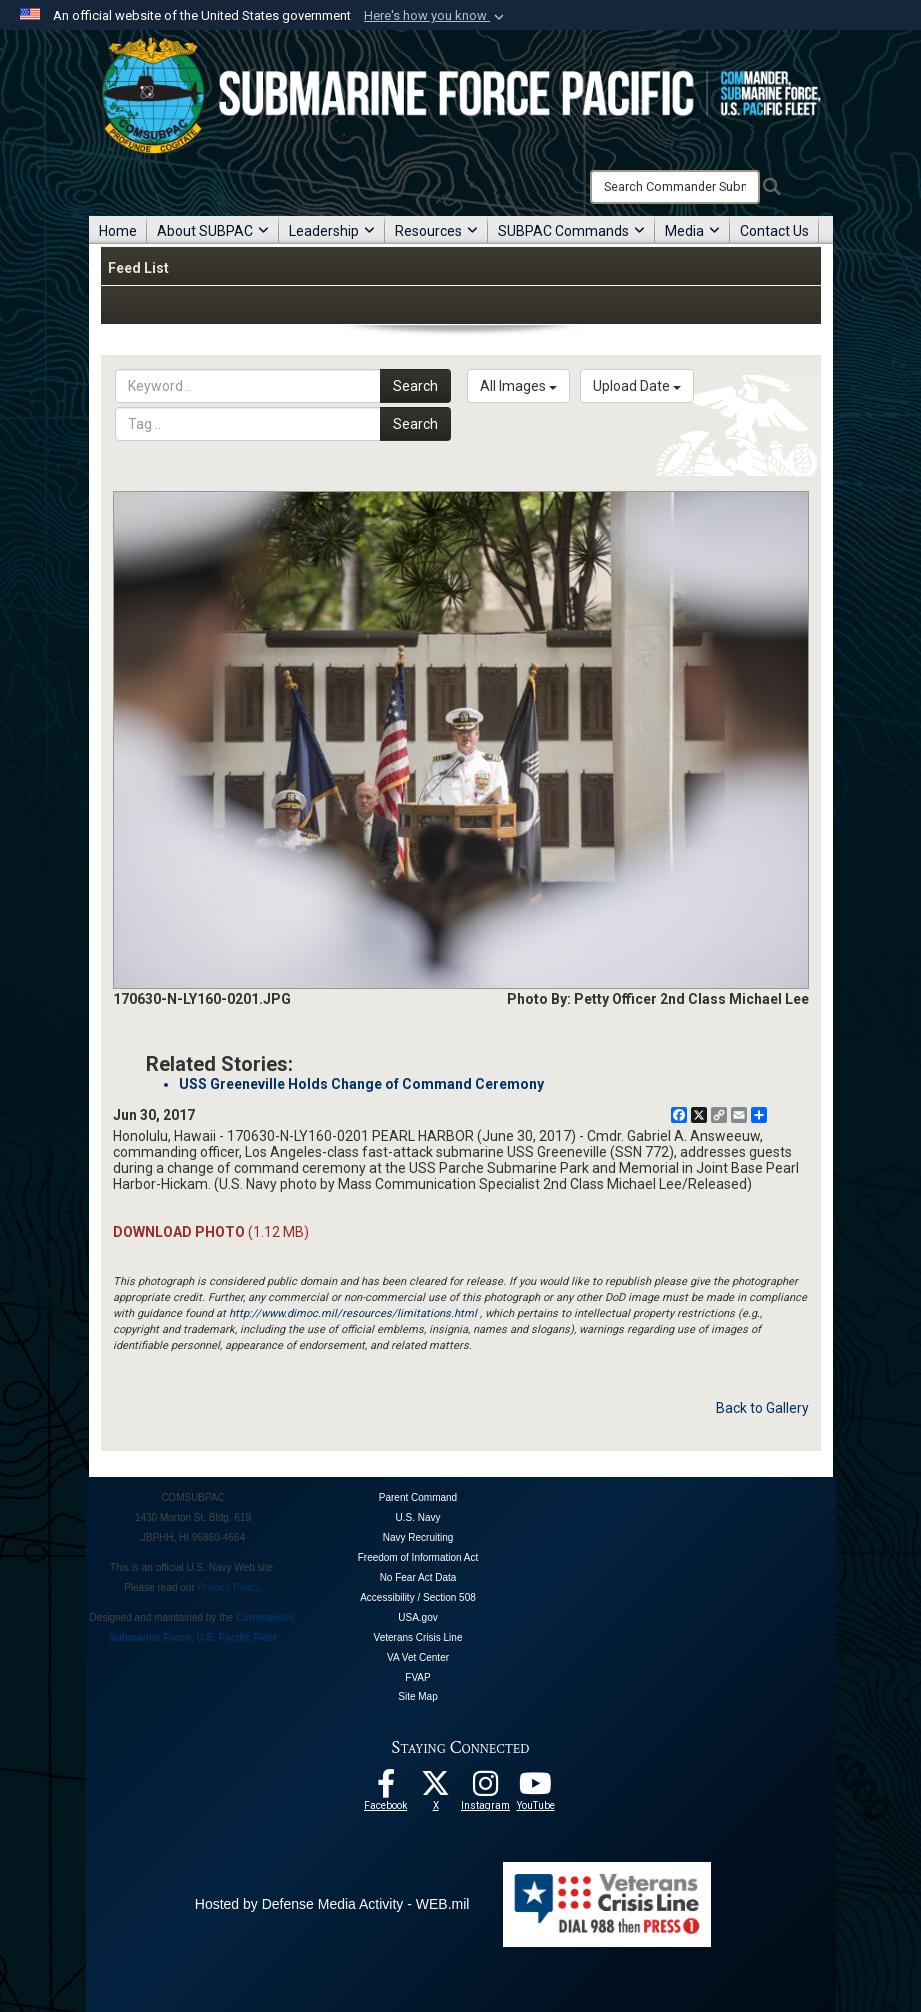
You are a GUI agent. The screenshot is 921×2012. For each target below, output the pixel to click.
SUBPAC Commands (571, 231)
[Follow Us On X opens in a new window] (436, 1789)
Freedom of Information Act (418, 1557)
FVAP (417, 1677)
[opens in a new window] (486, 1789)
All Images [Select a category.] (518, 386)
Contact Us (774, 231)
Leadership (332, 231)
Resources (436, 231)
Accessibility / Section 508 (418, 1597)
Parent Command (418, 1497)
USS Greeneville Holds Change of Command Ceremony (361, 1084)
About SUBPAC (213, 231)
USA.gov (417, 1617)
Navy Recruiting (418, 1537)
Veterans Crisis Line (418, 1637)
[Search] (675, 187)
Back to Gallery (762, 1408)
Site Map (417, 1696)
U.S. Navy (417, 1517)
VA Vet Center (418, 1657)
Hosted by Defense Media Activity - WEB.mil (332, 1904)
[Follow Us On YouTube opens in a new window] (536, 1789)
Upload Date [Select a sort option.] (637, 386)
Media (692, 231)
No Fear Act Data (418, 1577)
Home (118, 231)
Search (415, 386)
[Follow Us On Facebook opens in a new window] (386, 1789)
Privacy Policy (229, 1587)
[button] (436, 16)
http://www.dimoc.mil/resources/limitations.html (353, 1313)
